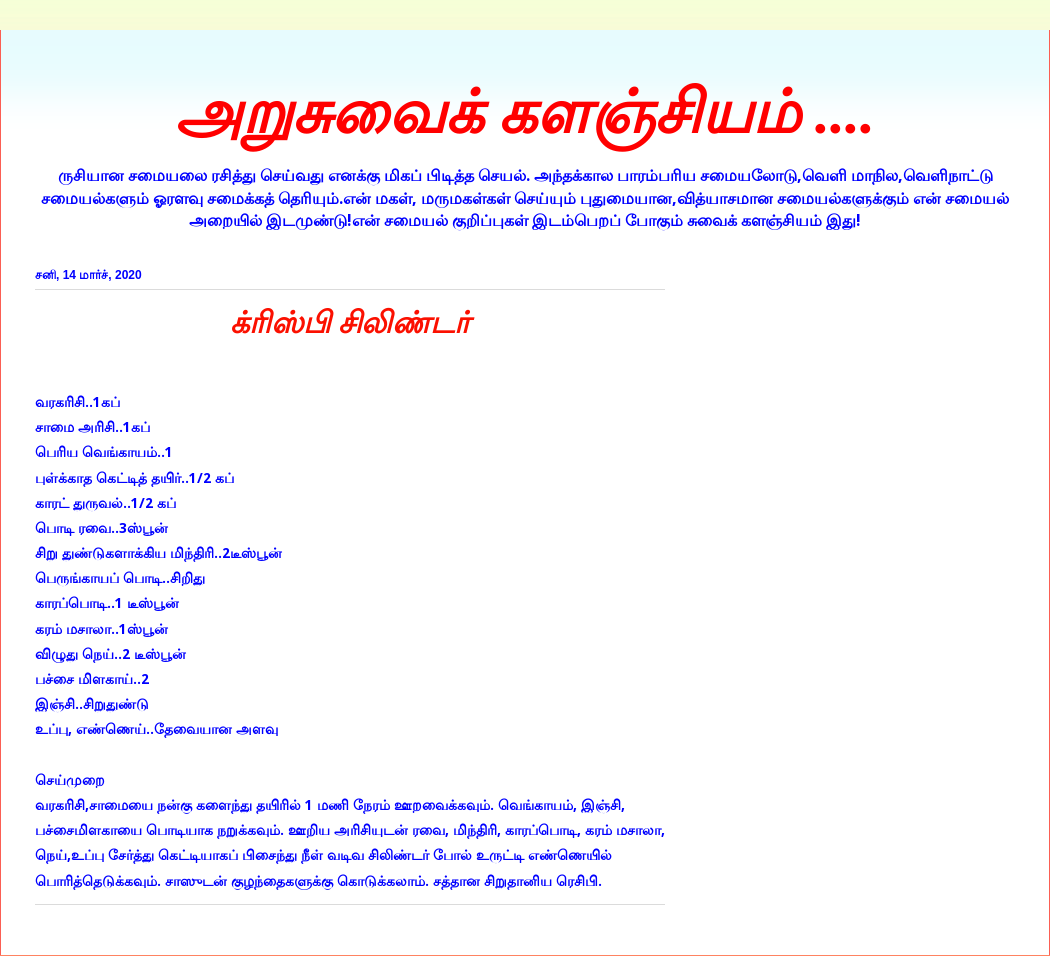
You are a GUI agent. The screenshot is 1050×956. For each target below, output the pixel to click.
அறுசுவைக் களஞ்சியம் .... (525, 113)
